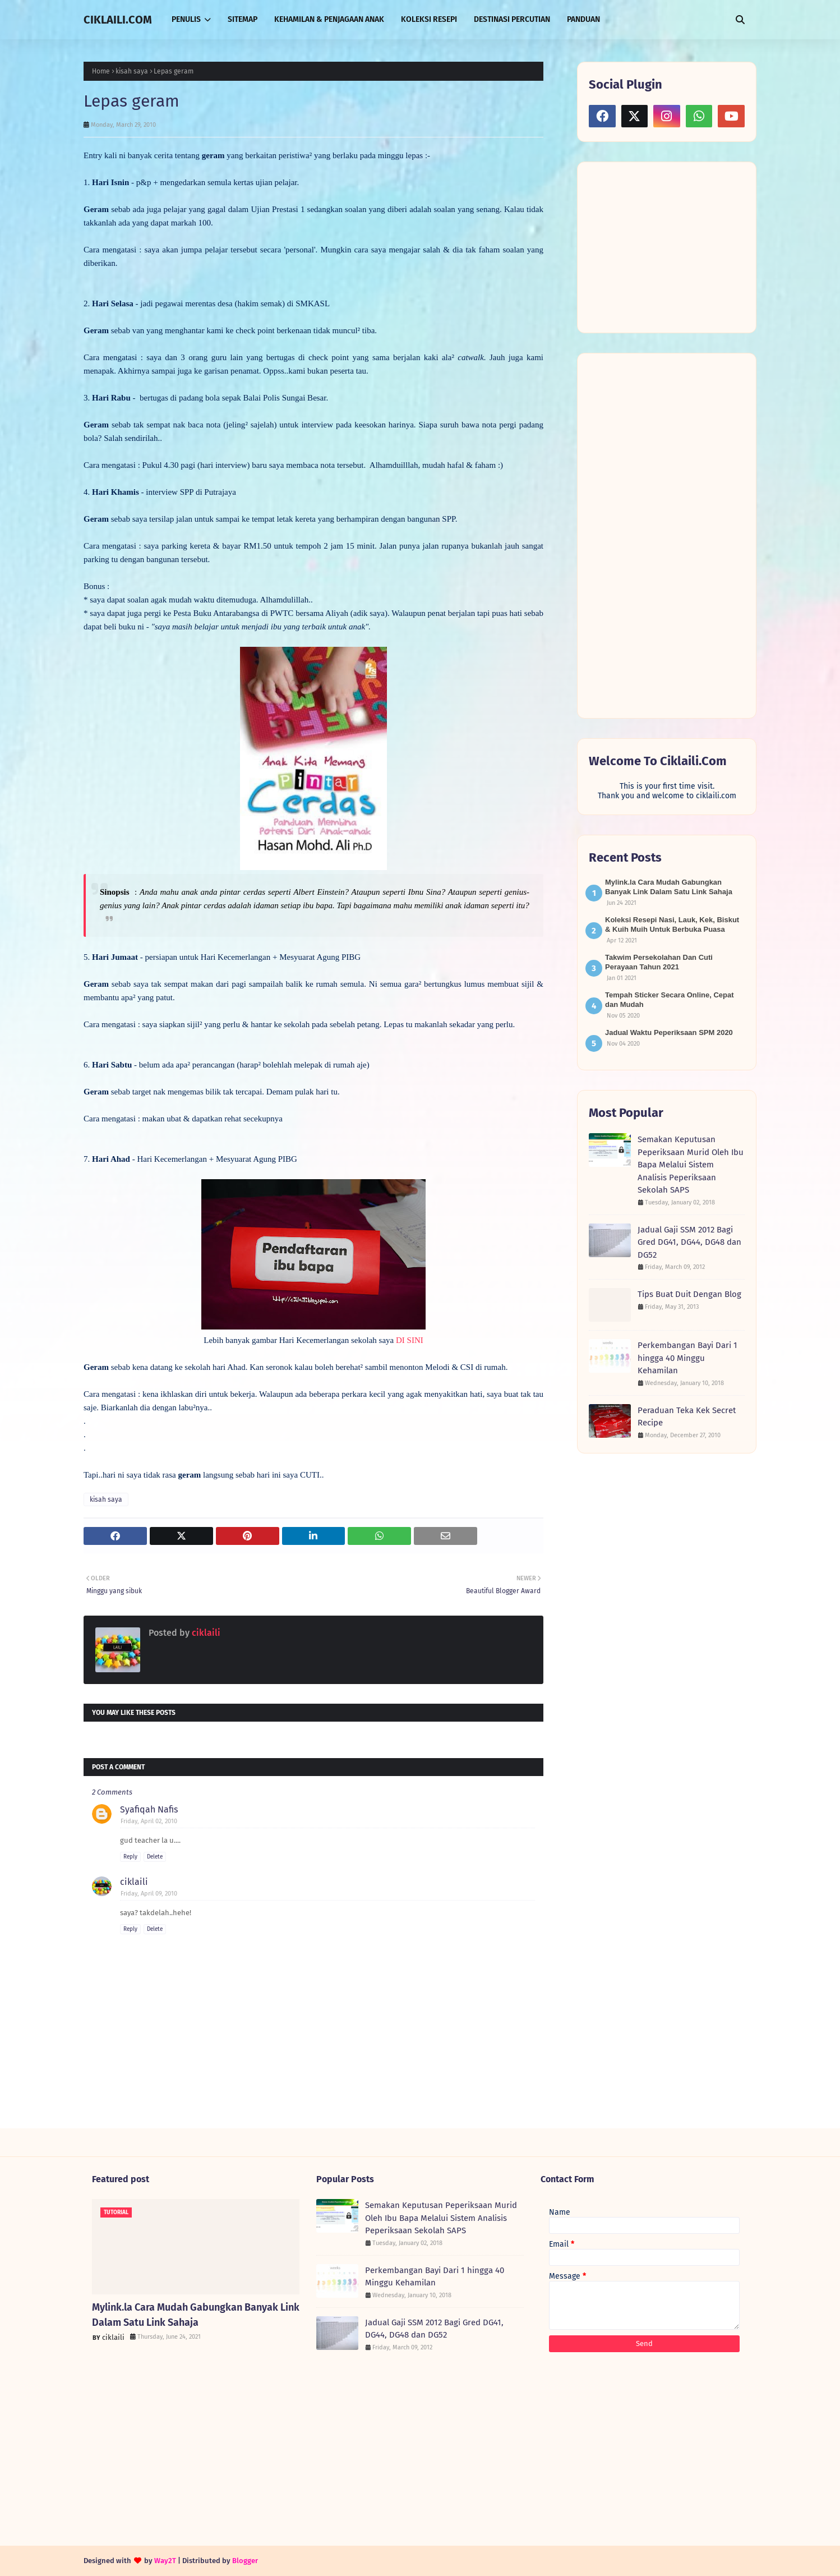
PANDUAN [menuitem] (583, 19)
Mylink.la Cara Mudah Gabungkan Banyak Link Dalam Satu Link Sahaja (195, 2315)
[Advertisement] (673, 246)
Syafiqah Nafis (149, 1809)
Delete (155, 1856)
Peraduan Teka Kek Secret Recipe (687, 1416)
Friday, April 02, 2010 (149, 1821)
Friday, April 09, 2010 (149, 1893)
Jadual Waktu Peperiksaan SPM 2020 (669, 1032)
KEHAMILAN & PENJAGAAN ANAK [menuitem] (329, 19)
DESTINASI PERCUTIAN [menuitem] (512, 19)
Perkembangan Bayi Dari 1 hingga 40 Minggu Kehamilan (687, 1358)
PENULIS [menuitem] (186, 19)
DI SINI (409, 1340)
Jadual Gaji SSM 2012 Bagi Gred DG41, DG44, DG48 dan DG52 (689, 1242)
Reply (130, 1856)
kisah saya (132, 71)
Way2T (165, 2560)
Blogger (245, 2560)
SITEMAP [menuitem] (242, 19)
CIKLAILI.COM (118, 19)
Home (101, 71)
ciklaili (205, 1632)
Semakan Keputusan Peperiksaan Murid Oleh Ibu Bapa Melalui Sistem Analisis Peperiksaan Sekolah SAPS (691, 1164)
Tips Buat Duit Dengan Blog (689, 1294)
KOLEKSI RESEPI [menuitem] (429, 19)
